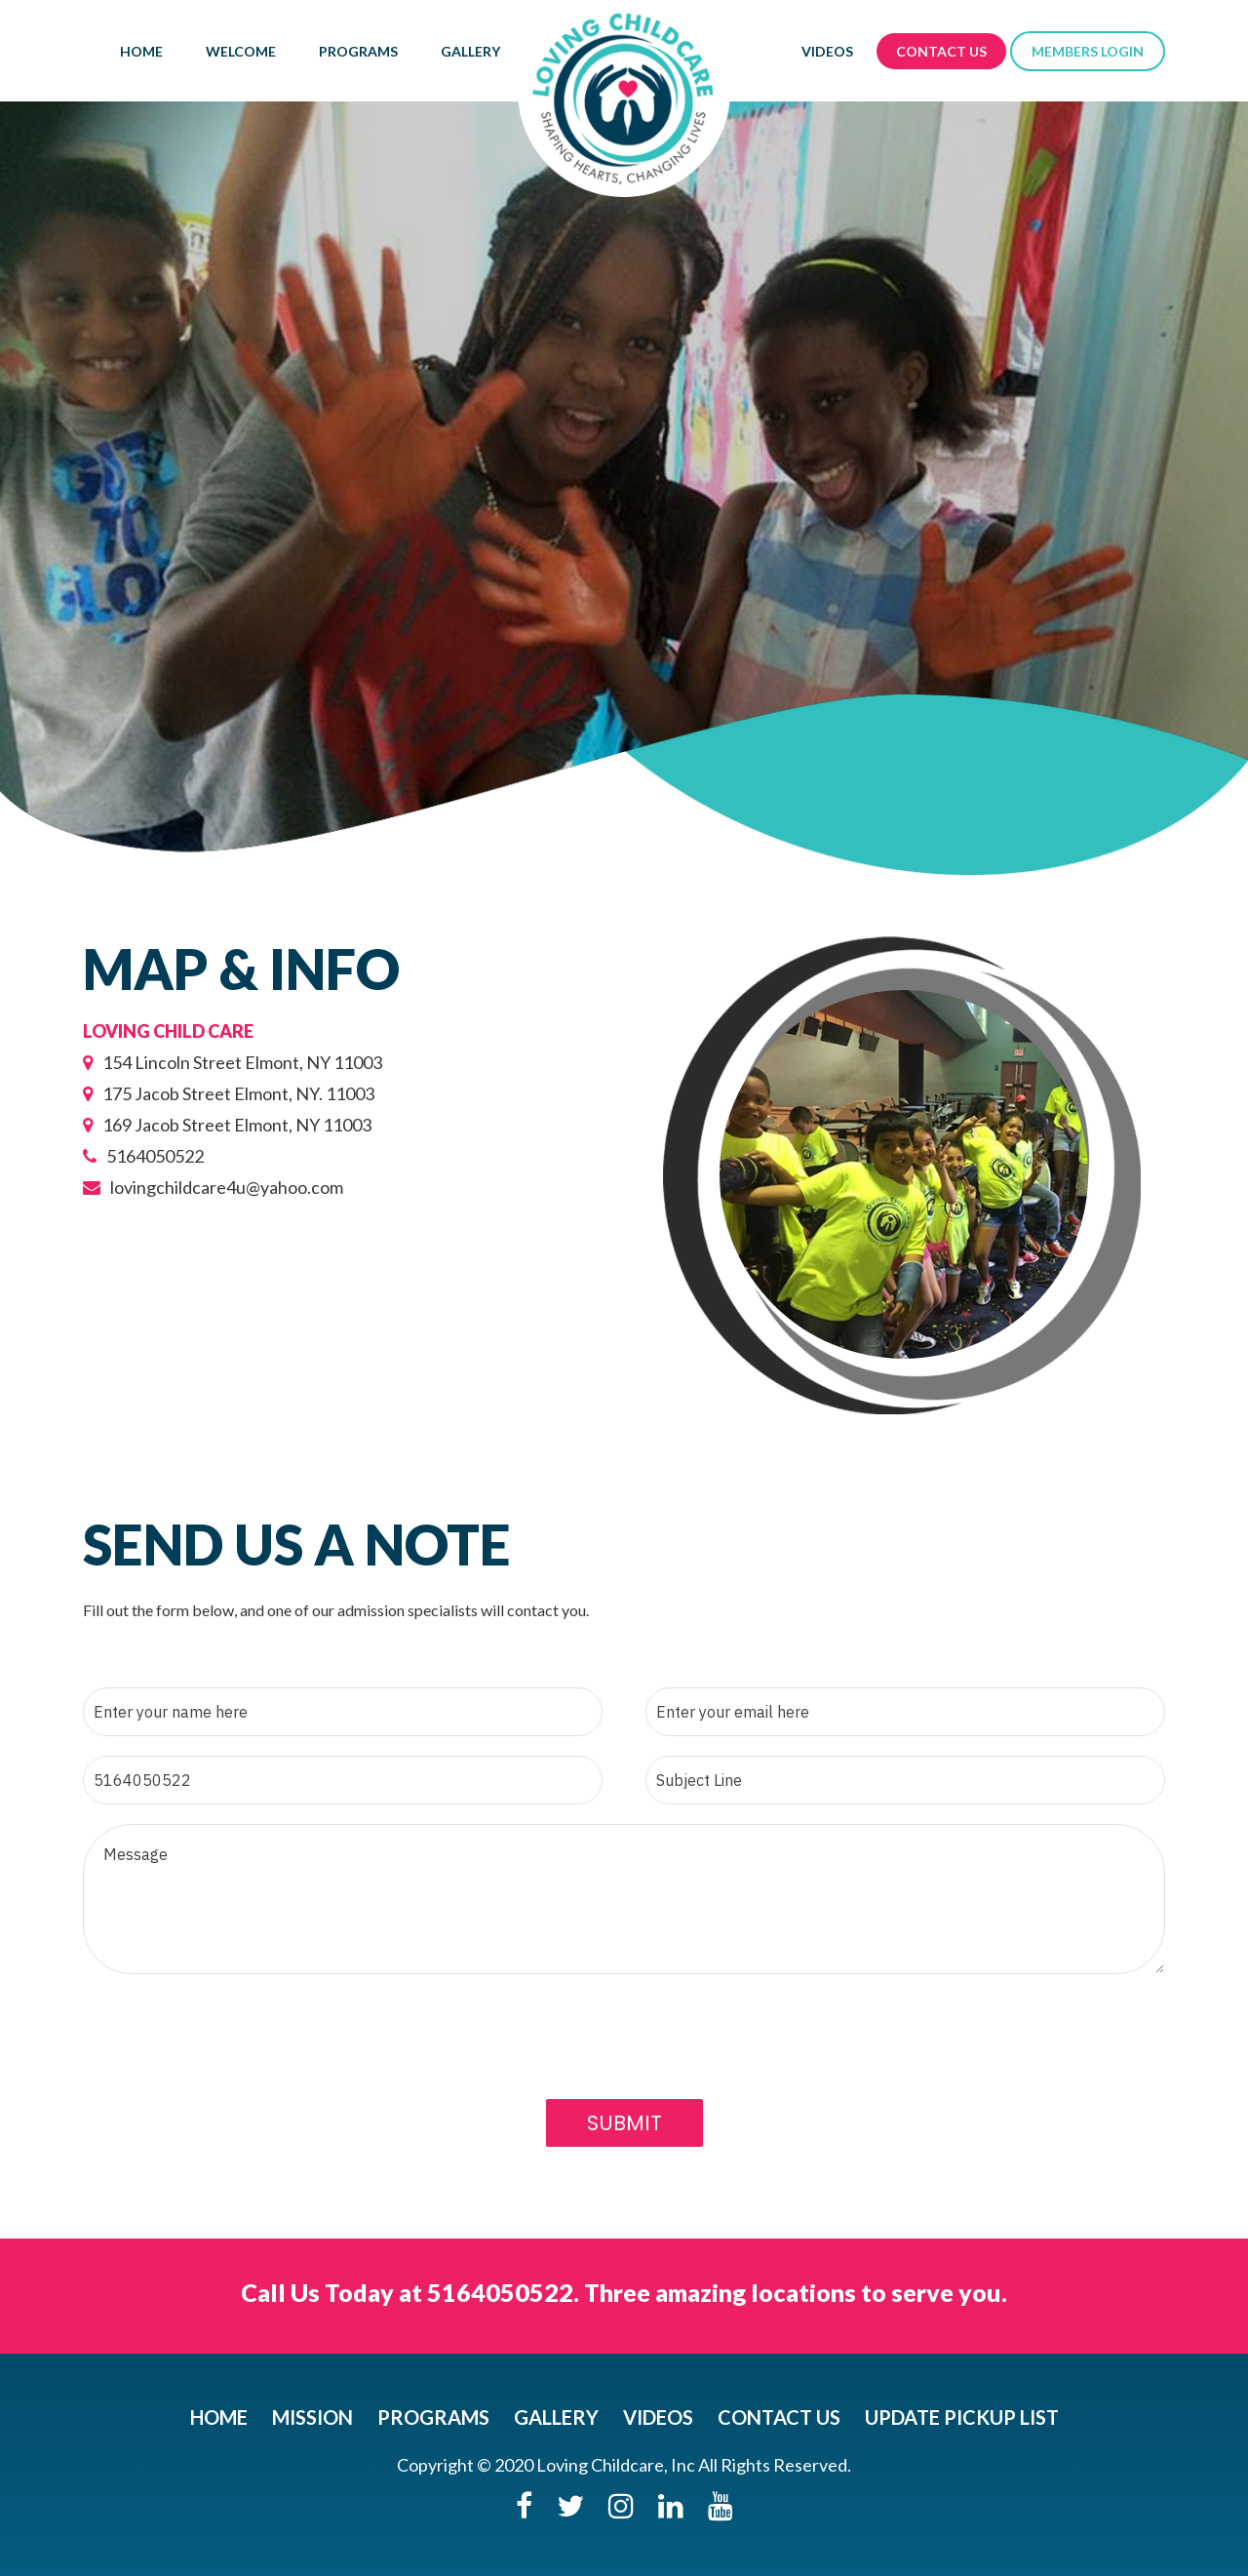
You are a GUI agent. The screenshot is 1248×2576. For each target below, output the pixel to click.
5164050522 (143, 1156)
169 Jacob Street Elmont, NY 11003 (227, 1124)
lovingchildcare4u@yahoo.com (213, 1187)
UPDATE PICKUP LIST (962, 2417)
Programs (358, 51)
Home (141, 51)
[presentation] (231, 2067)
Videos (827, 51)
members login (1088, 51)
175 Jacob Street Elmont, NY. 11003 (228, 1093)
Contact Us (941, 51)
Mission (312, 2417)
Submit (624, 2123)
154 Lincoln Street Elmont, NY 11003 (232, 1062)
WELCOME (241, 51)
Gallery (470, 51)
